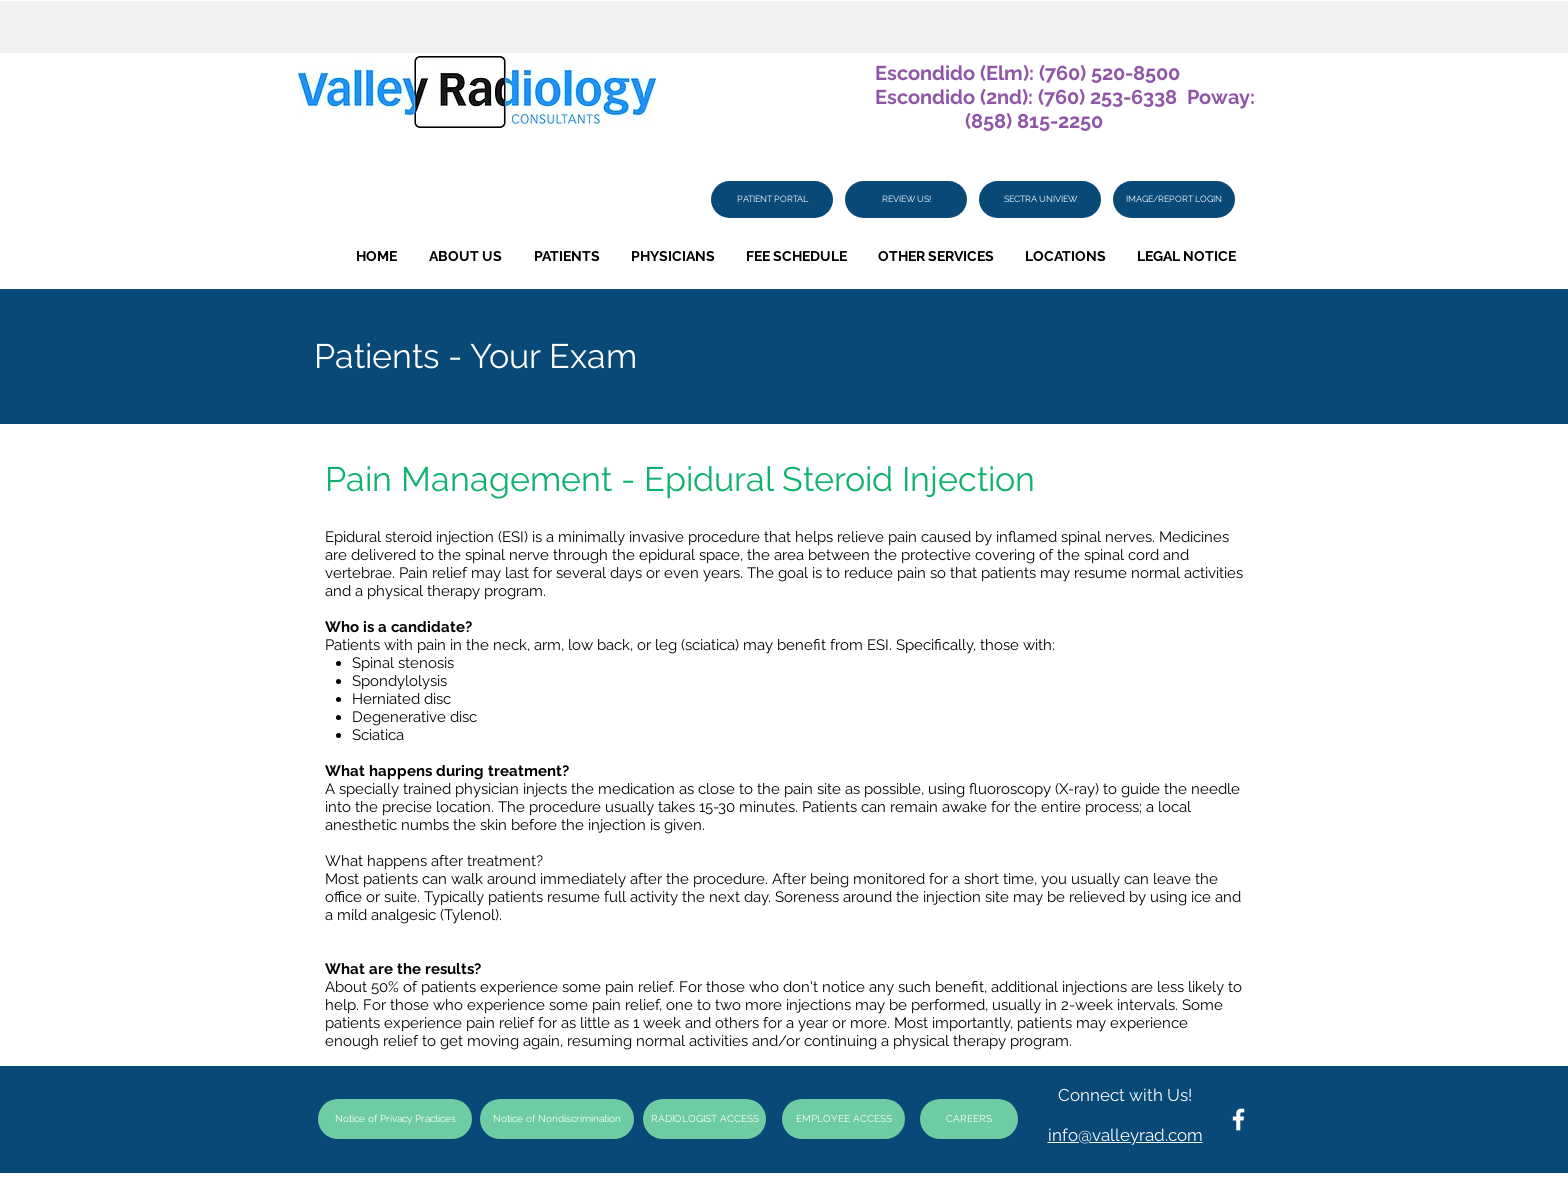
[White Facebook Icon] (1238, 1119)
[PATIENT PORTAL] (772, 199)
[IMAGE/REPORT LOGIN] (1174, 199)
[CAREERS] (969, 1119)
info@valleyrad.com (1125, 1135)
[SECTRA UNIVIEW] (1040, 199)
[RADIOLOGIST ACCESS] (704, 1119)
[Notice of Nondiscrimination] (557, 1119)
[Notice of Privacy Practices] (395, 1119)
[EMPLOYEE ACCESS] (843, 1119)
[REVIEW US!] (906, 199)
